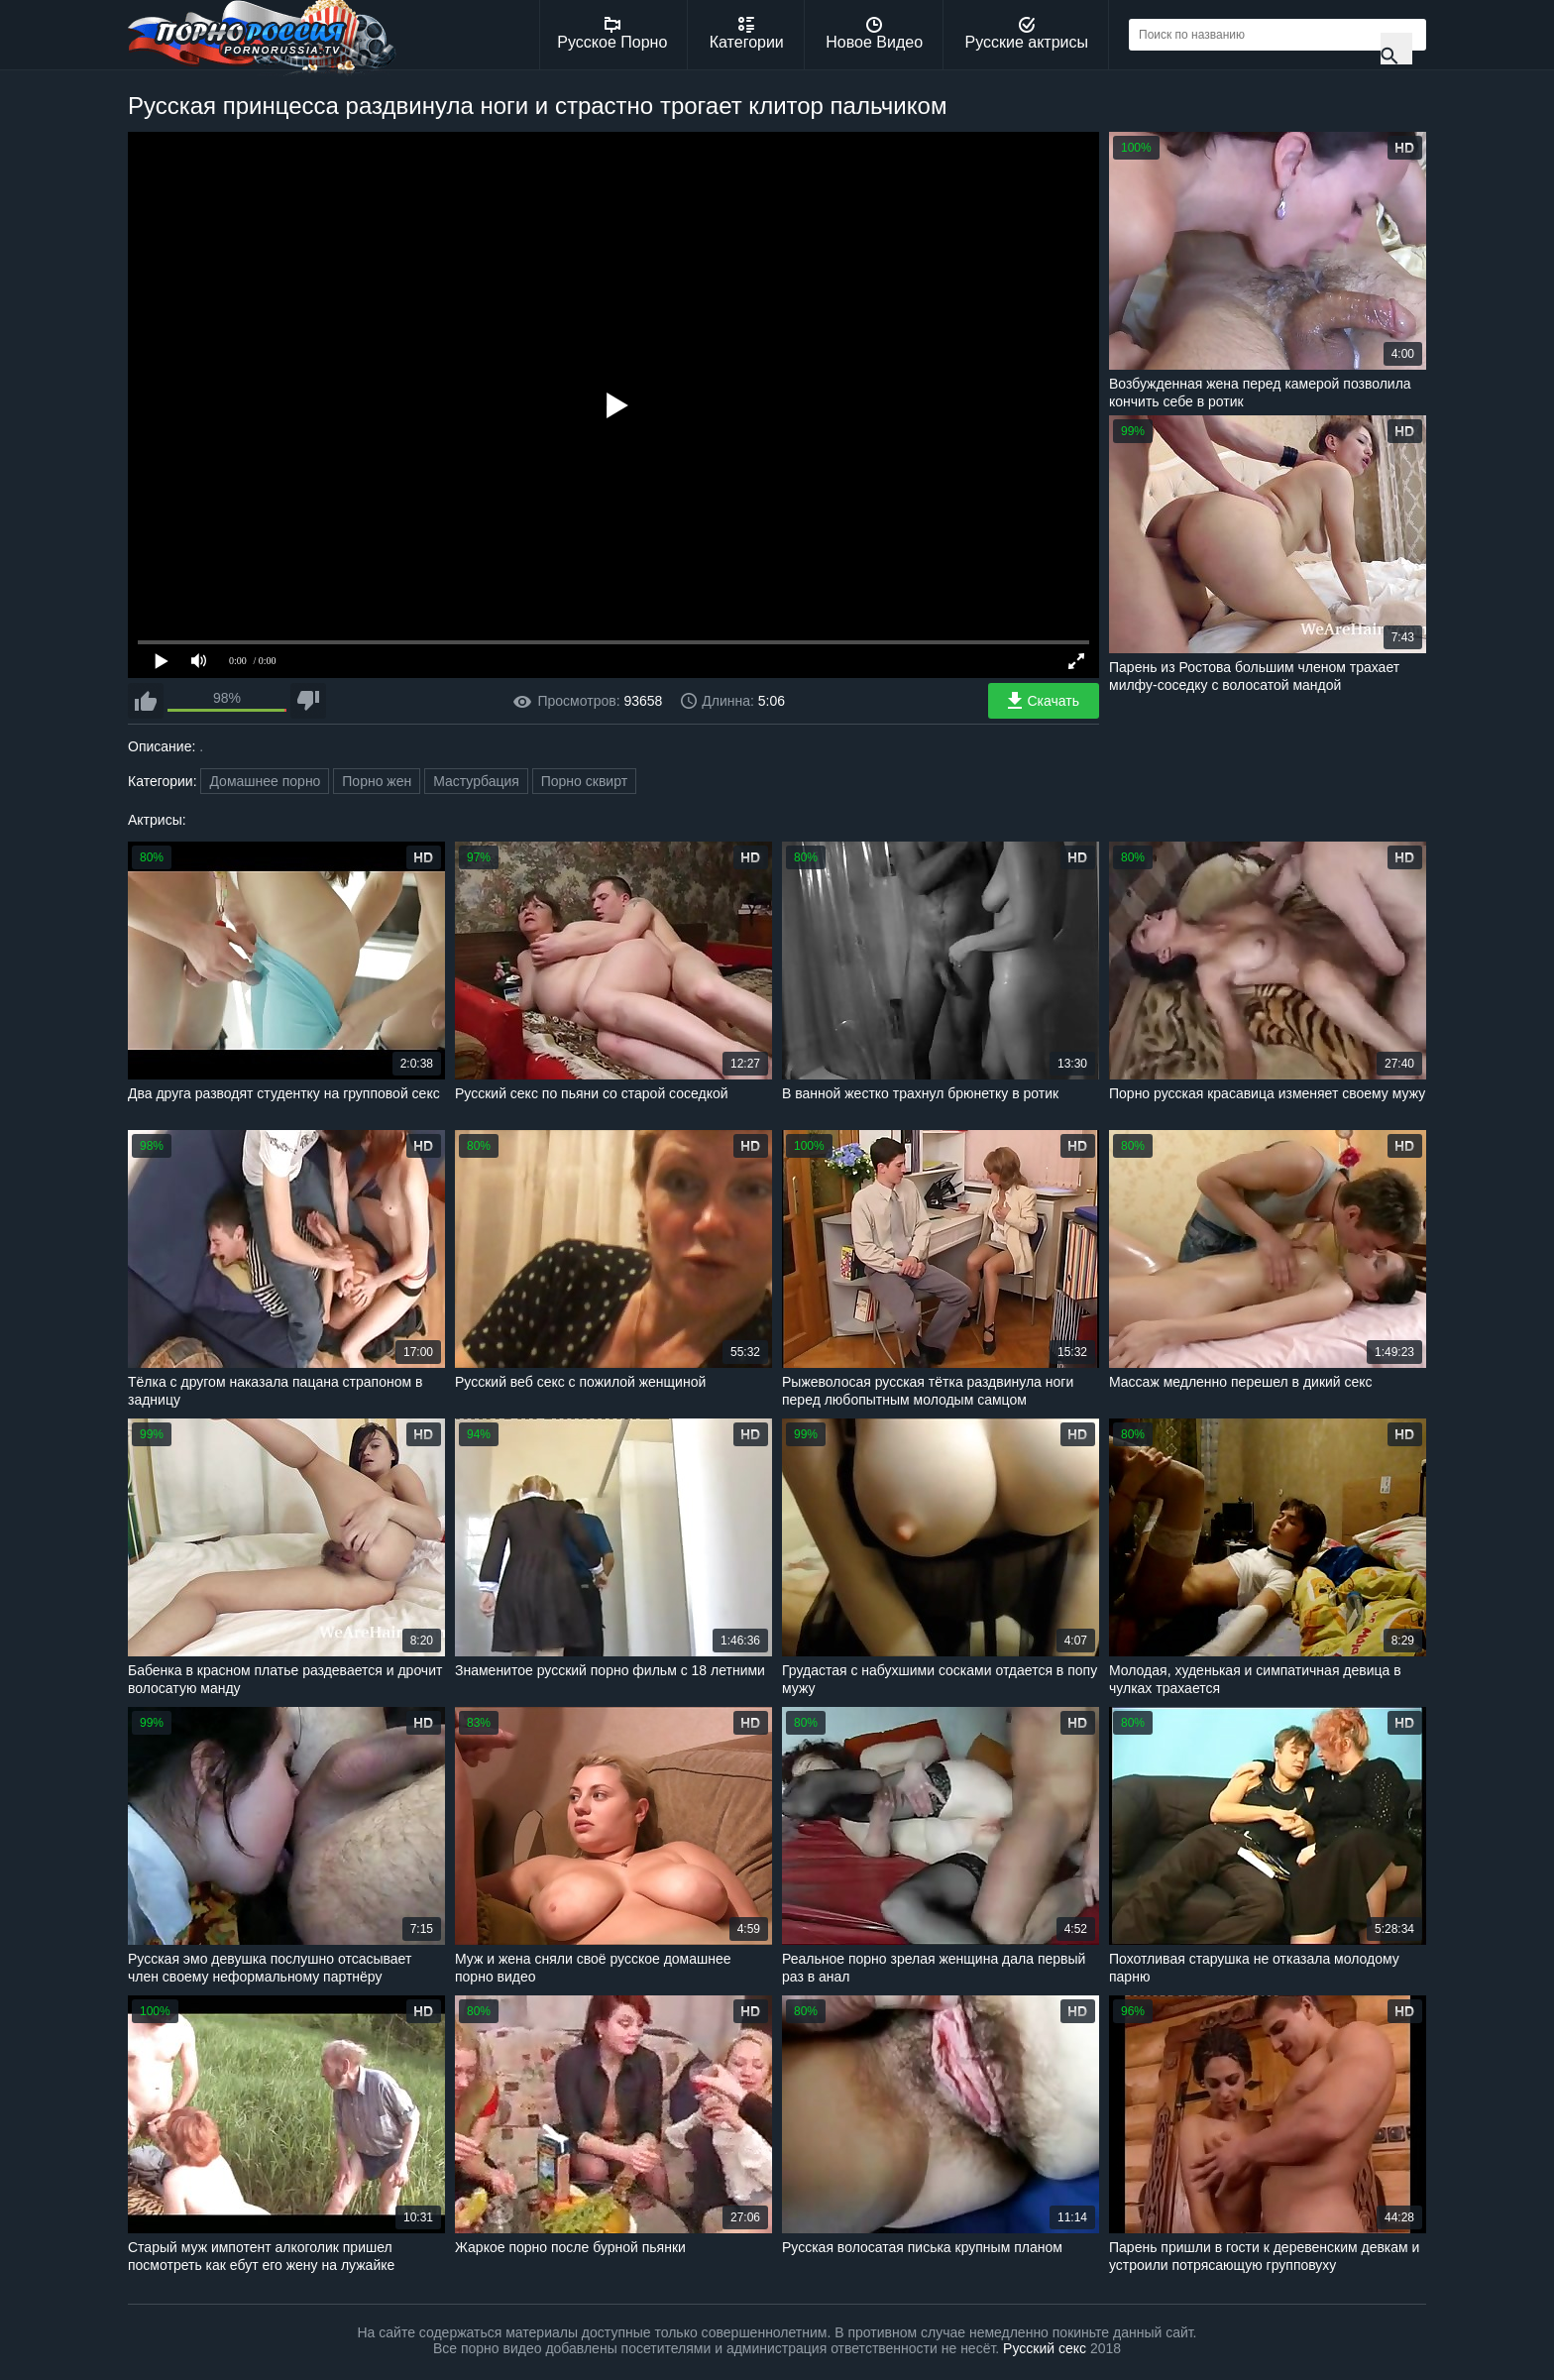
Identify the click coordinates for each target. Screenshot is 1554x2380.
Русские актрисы (1026, 34)
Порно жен (376, 781)
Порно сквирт (584, 781)
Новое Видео (874, 34)
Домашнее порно (264, 781)
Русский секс (1044, 2348)
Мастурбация (476, 781)
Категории (747, 34)
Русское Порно (612, 34)
